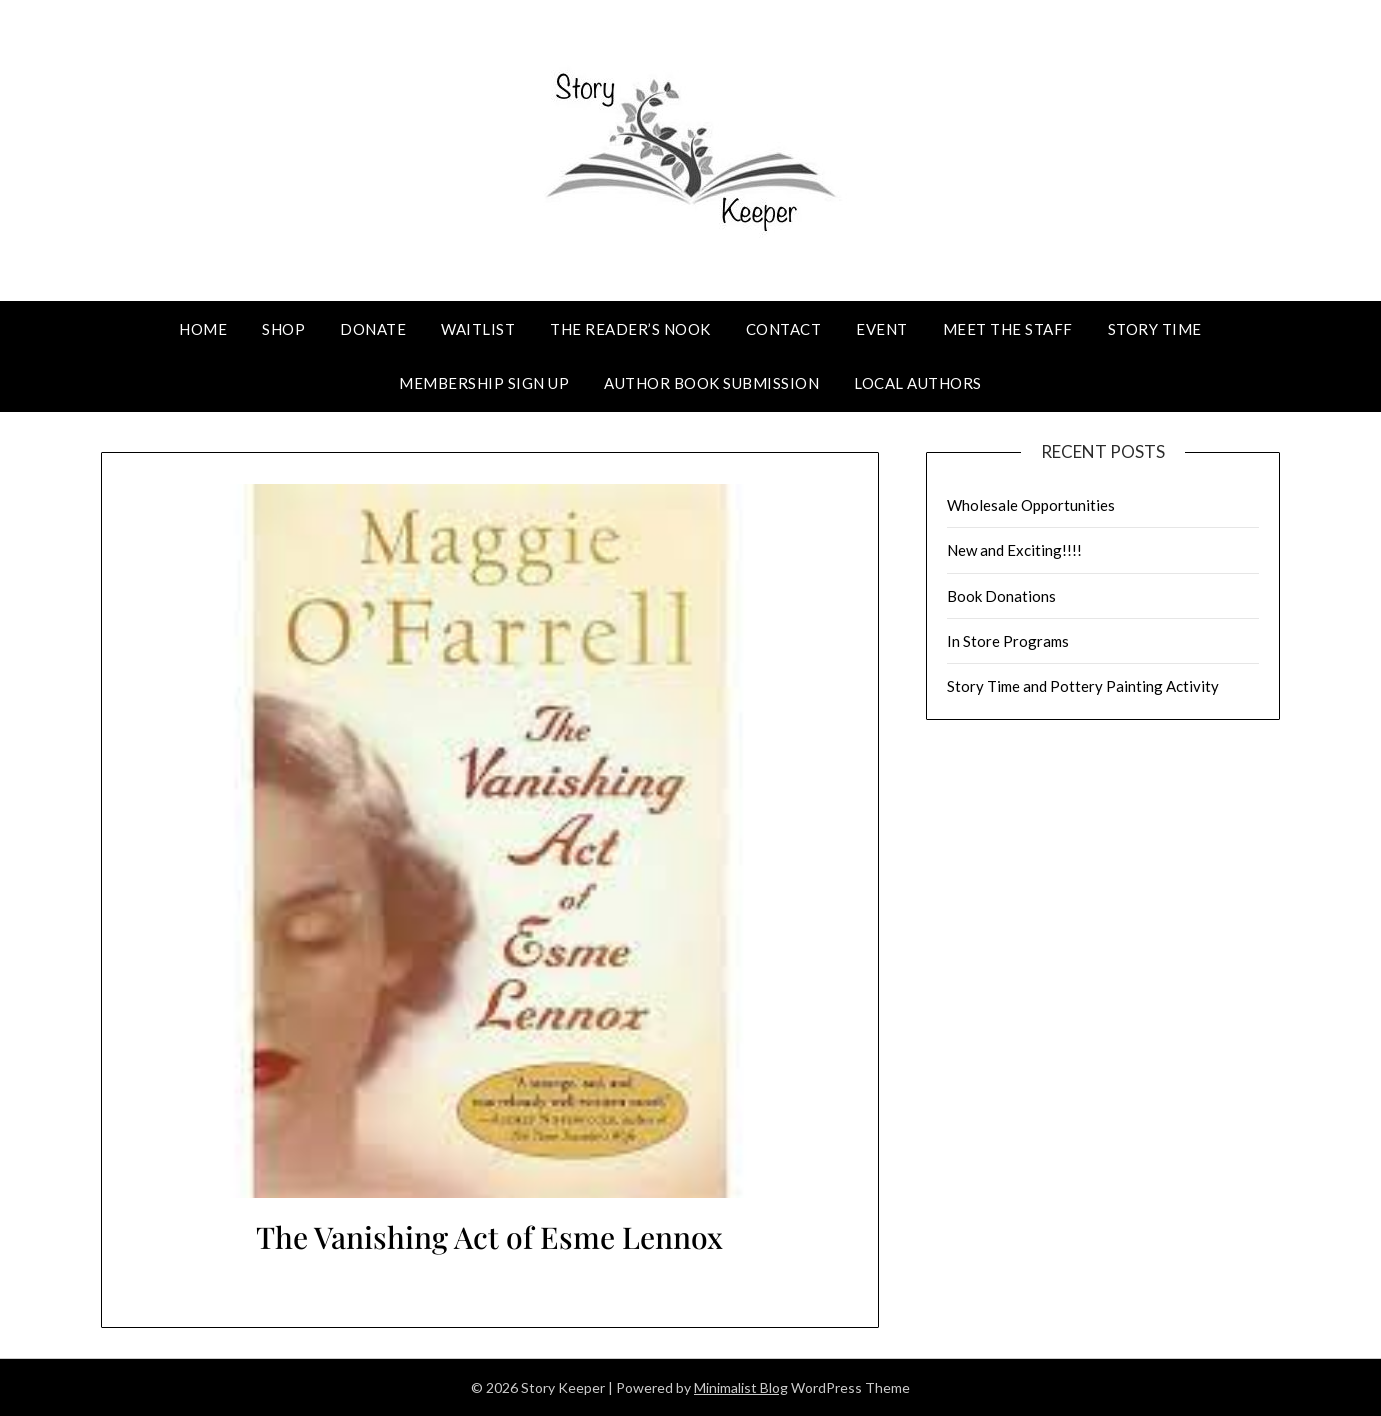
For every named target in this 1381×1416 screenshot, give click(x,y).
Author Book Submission (711, 383)
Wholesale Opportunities (1031, 505)
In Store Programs (1008, 641)
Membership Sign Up (484, 383)
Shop (283, 329)
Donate (373, 329)
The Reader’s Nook (630, 329)
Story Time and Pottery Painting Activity (1083, 686)
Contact (784, 329)
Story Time (1155, 329)
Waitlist (478, 329)
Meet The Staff (1008, 329)
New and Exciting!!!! (1014, 550)
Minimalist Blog (741, 1387)
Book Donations (1001, 596)
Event (882, 329)
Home (203, 329)
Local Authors (918, 383)
